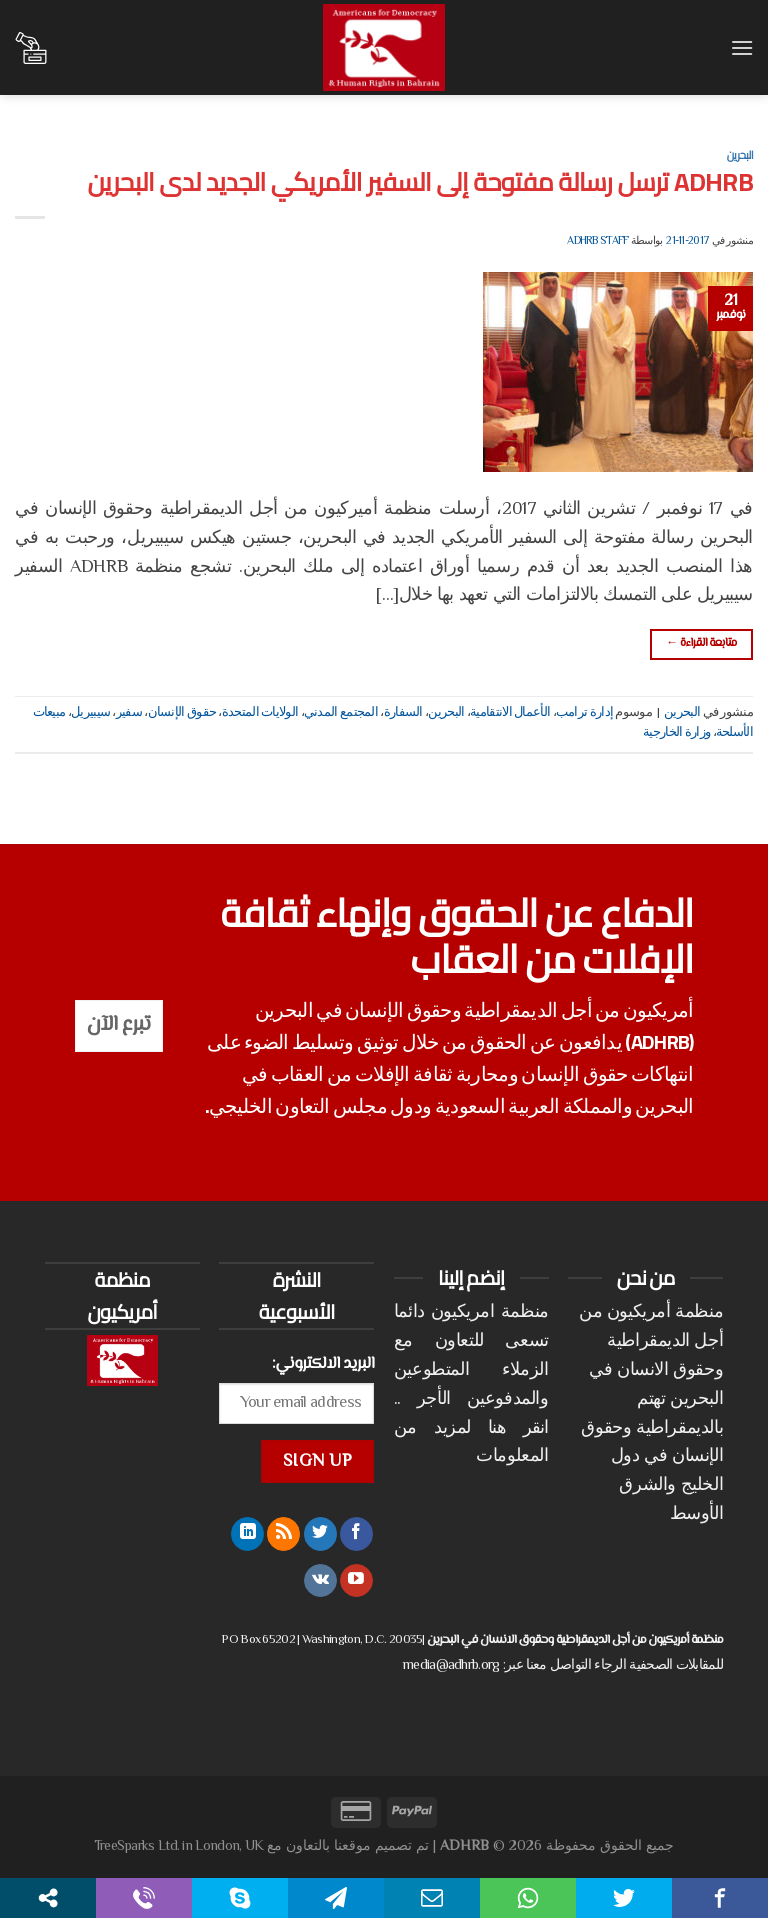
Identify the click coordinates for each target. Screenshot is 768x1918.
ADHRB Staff (597, 241)
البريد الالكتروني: (323, 1364)
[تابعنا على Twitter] (320, 1534)
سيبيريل (90, 713)
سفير (129, 713)
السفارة (403, 713)
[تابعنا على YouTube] (356, 1581)
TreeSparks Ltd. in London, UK (179, 1846)
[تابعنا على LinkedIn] (247, 1534)
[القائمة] (741, 47)
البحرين (740, 154)
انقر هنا (518, 1429)
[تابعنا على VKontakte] (320, 1581)
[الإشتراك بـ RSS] (283, 1534)
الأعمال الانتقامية (510, 713)
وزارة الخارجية (676, 733)
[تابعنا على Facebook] (356, 1534)
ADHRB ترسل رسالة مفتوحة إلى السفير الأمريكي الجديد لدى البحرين (420, 182)
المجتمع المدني (341, 713)
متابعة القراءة (701, 643)
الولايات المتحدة (260, 713)
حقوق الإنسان (182, 713)
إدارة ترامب (584, 713)
